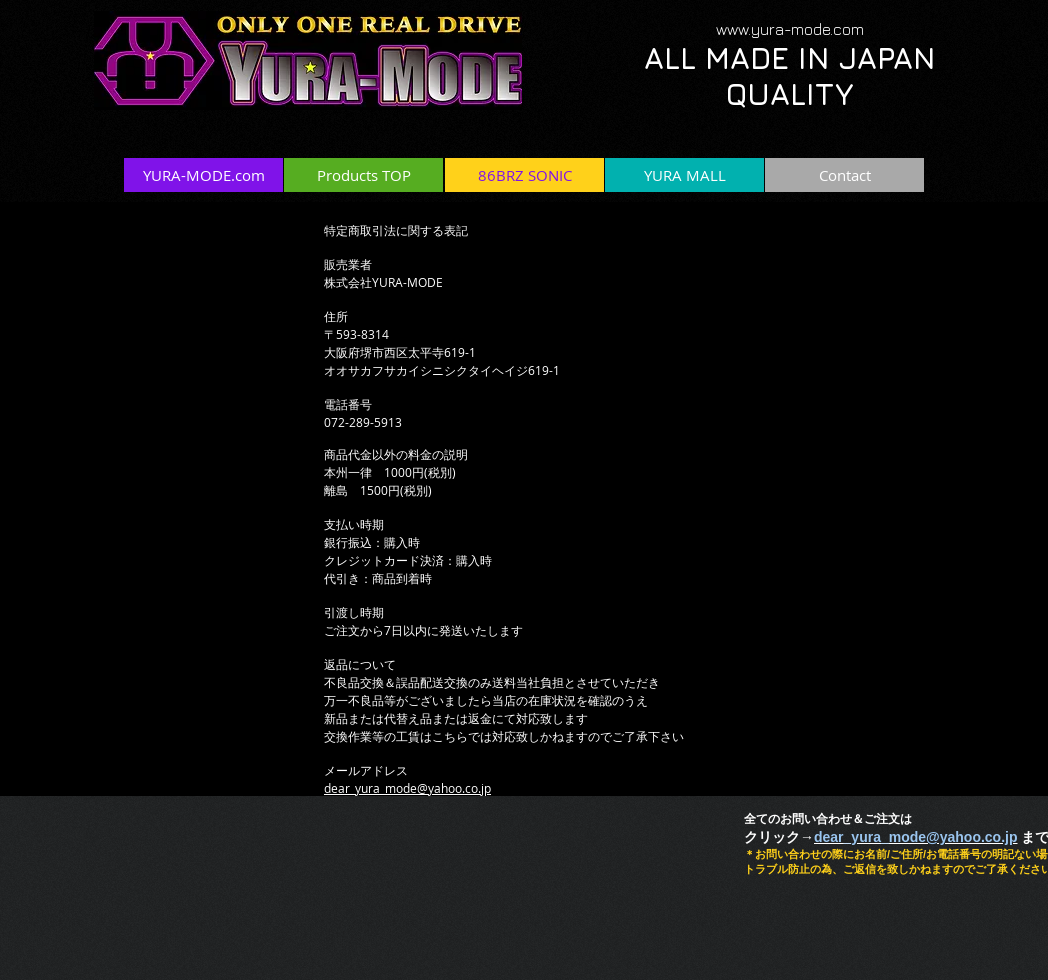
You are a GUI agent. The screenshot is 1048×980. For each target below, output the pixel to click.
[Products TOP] (363, 175)
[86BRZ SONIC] (524, 175)
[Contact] (844, 175)
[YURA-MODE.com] (203, 175)
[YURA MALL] (684, 175)
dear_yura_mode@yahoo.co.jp (407, 788)
